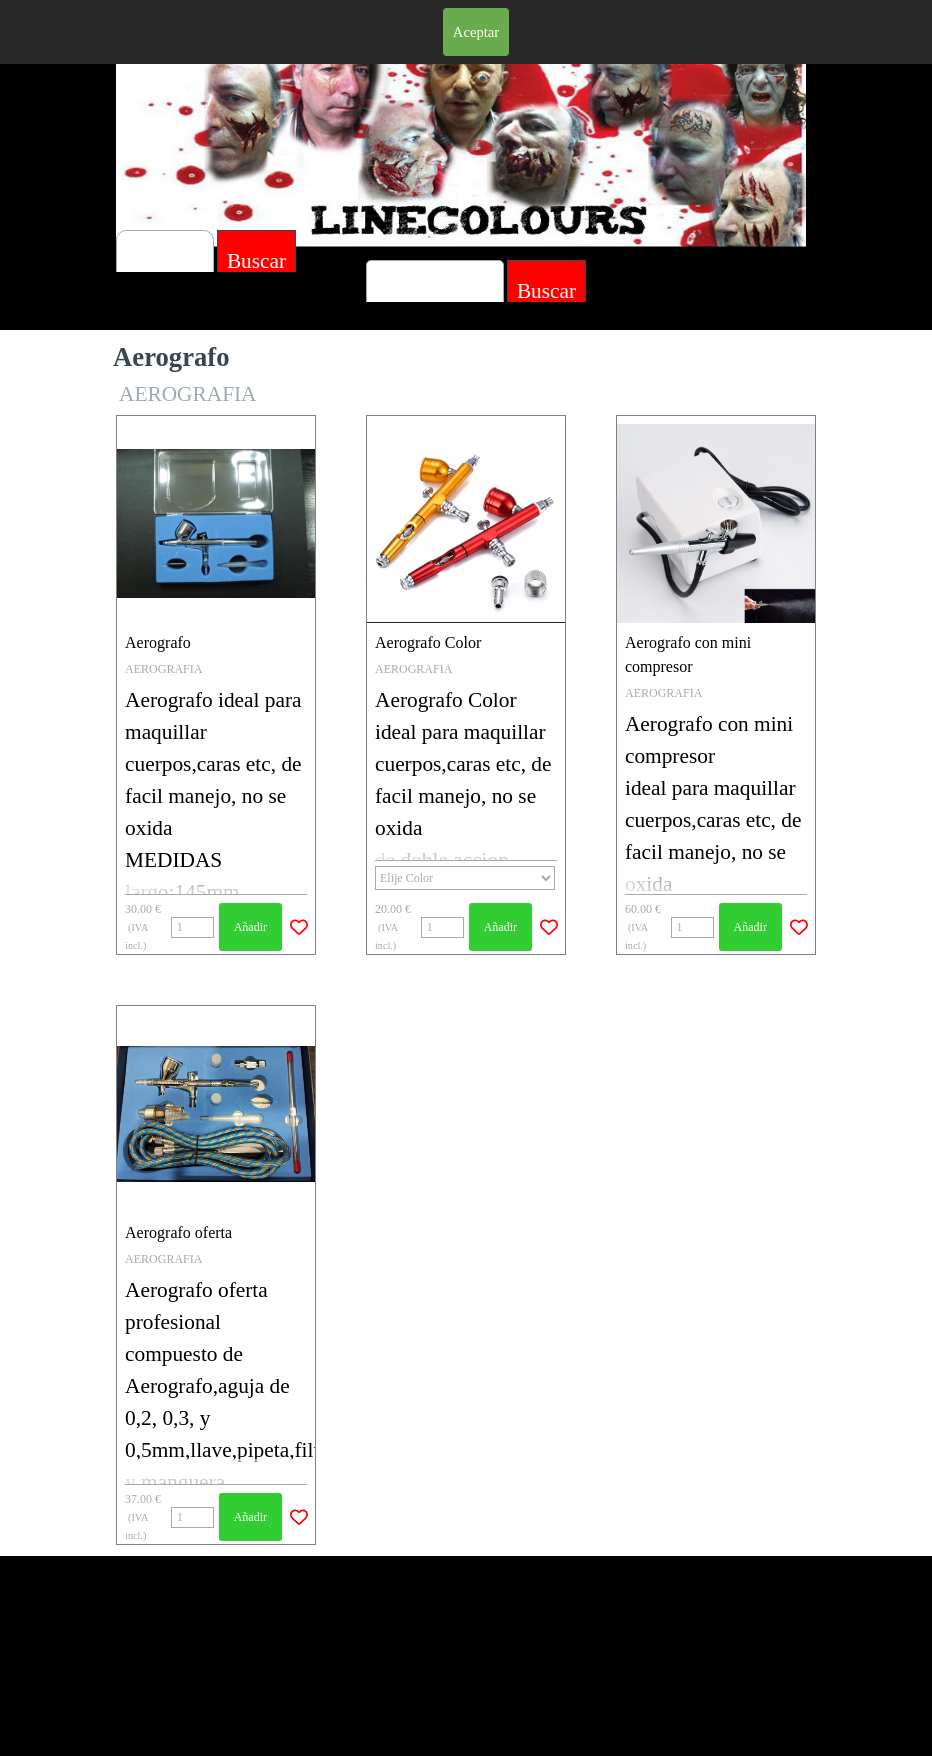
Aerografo (158, 642)
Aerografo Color (428, 642)
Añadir (250, 927)
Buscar (546, 291)
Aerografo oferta (178, 1232)
